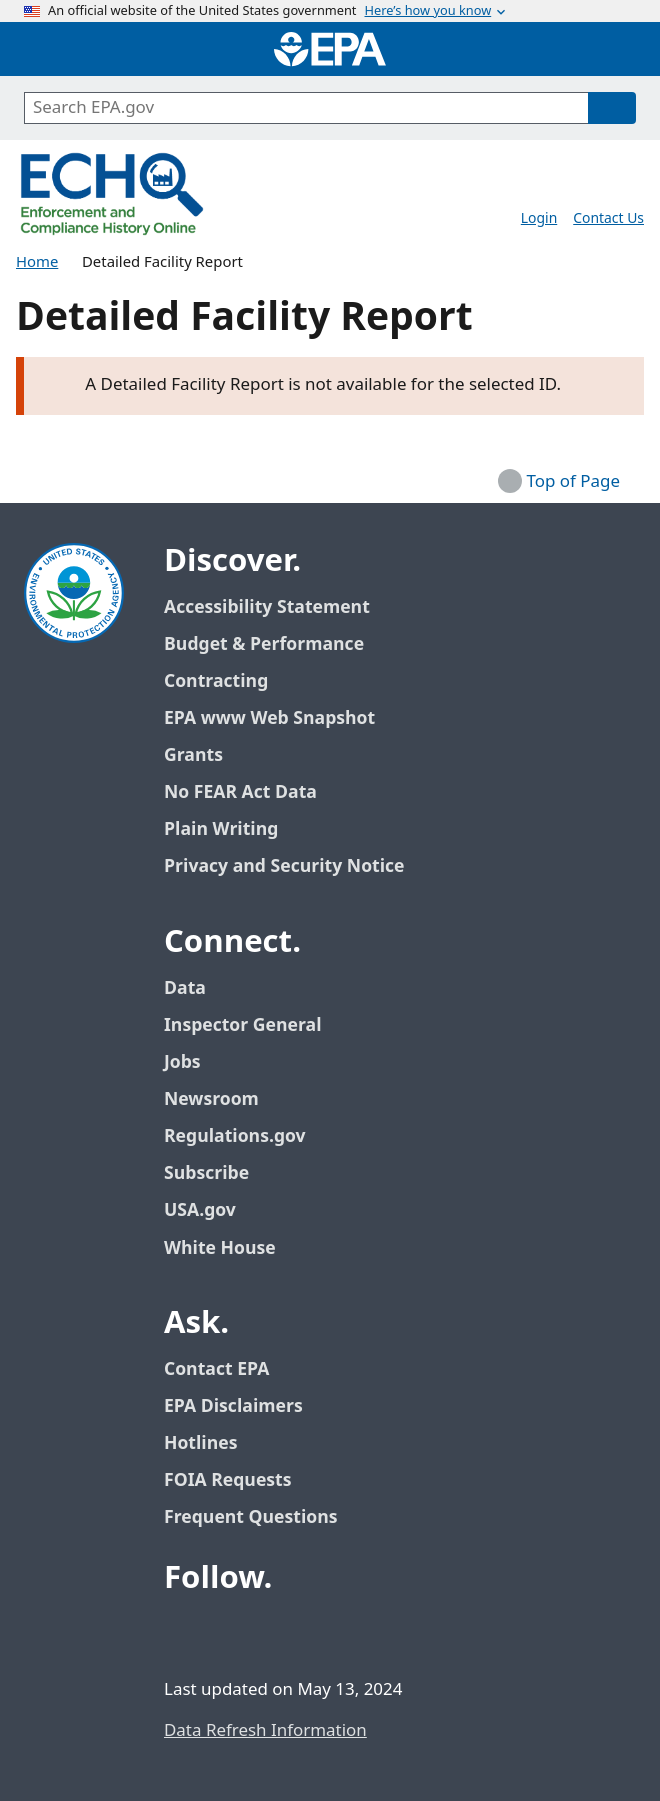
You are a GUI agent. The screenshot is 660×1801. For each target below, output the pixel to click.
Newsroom (211, 1099)
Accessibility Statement (267, 607)
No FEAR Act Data (240, 792)
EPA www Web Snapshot (269, 718)
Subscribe (206, 1173)
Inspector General (243, 1025)
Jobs (182, 1062)
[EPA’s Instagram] (328, 1633)
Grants (193, 755)
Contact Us (608, 218)
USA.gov (211, 1210)
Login (539, 218)
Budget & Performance (264, 644)
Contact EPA (216, 1369)
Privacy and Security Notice (284, 866)
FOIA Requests (227, 1480)
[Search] (612, 108)
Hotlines (200, 1443)
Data (185, 988)
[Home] (330, 49)
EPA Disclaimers (233, 1406)
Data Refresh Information (265, 1731)
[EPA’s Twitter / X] (232, 1633)
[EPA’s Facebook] (184, 1633)
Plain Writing (221, 829)
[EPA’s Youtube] (280, 1633)
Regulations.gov (246, 1136)
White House (231, 1248)
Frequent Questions (250, 1517)
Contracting (216, 681)
